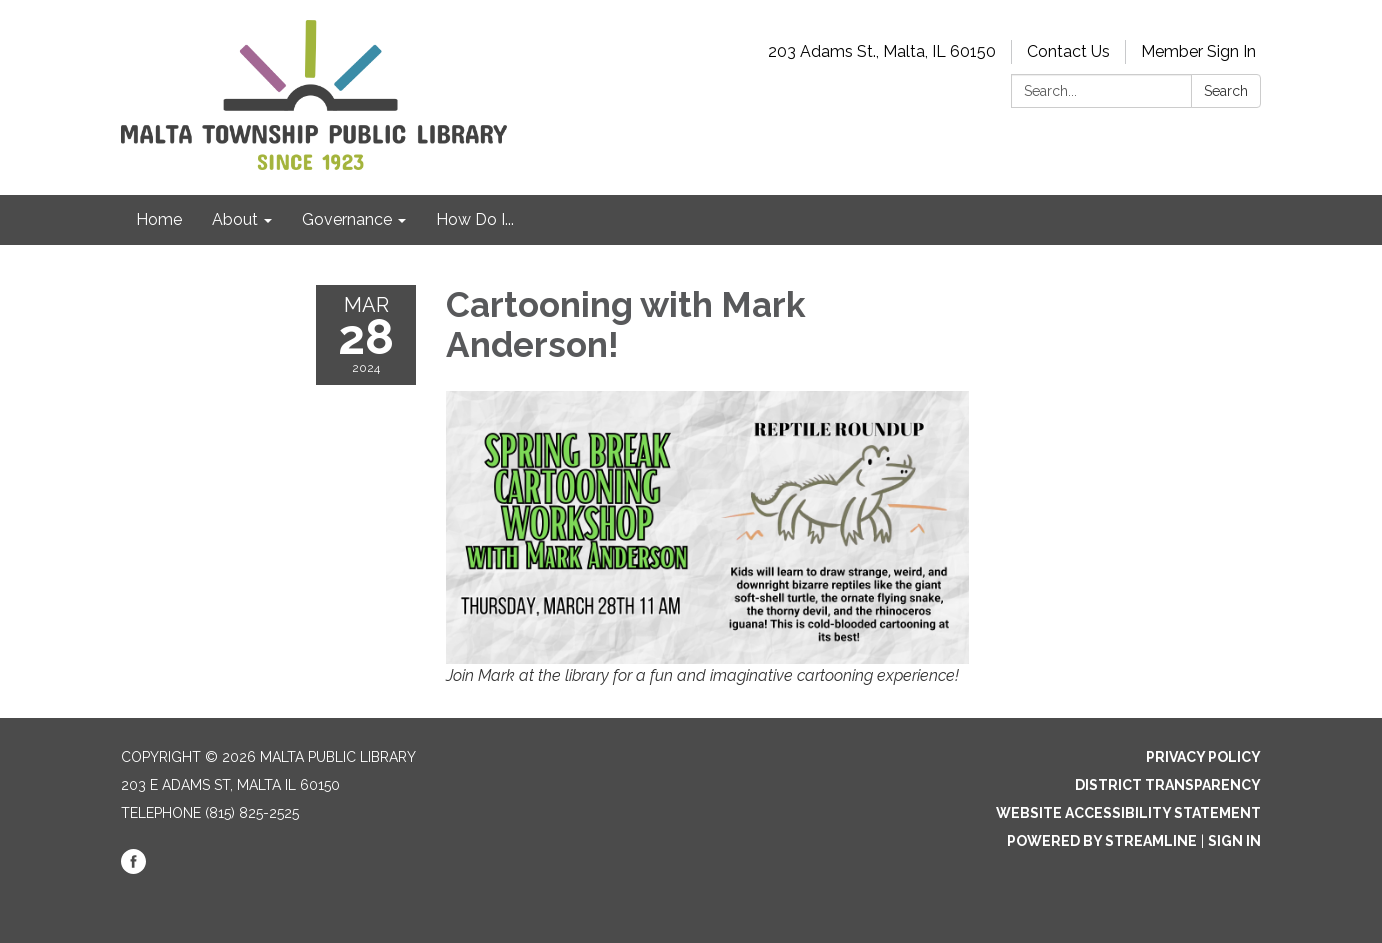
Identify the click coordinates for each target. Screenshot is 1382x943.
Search (1226, 91)
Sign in (1234, 841)
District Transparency (1168, 785)
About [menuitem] (235, 219)
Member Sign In (1198, 51)
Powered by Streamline (1102, 841)
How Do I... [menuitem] (475, 219)
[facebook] (133, 869)
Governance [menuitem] (347, 219)
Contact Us (1068, 51)
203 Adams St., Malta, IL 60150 (882, 51)
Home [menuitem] (159, 219)
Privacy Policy (1203, 757)
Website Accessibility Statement (1128, 813)
